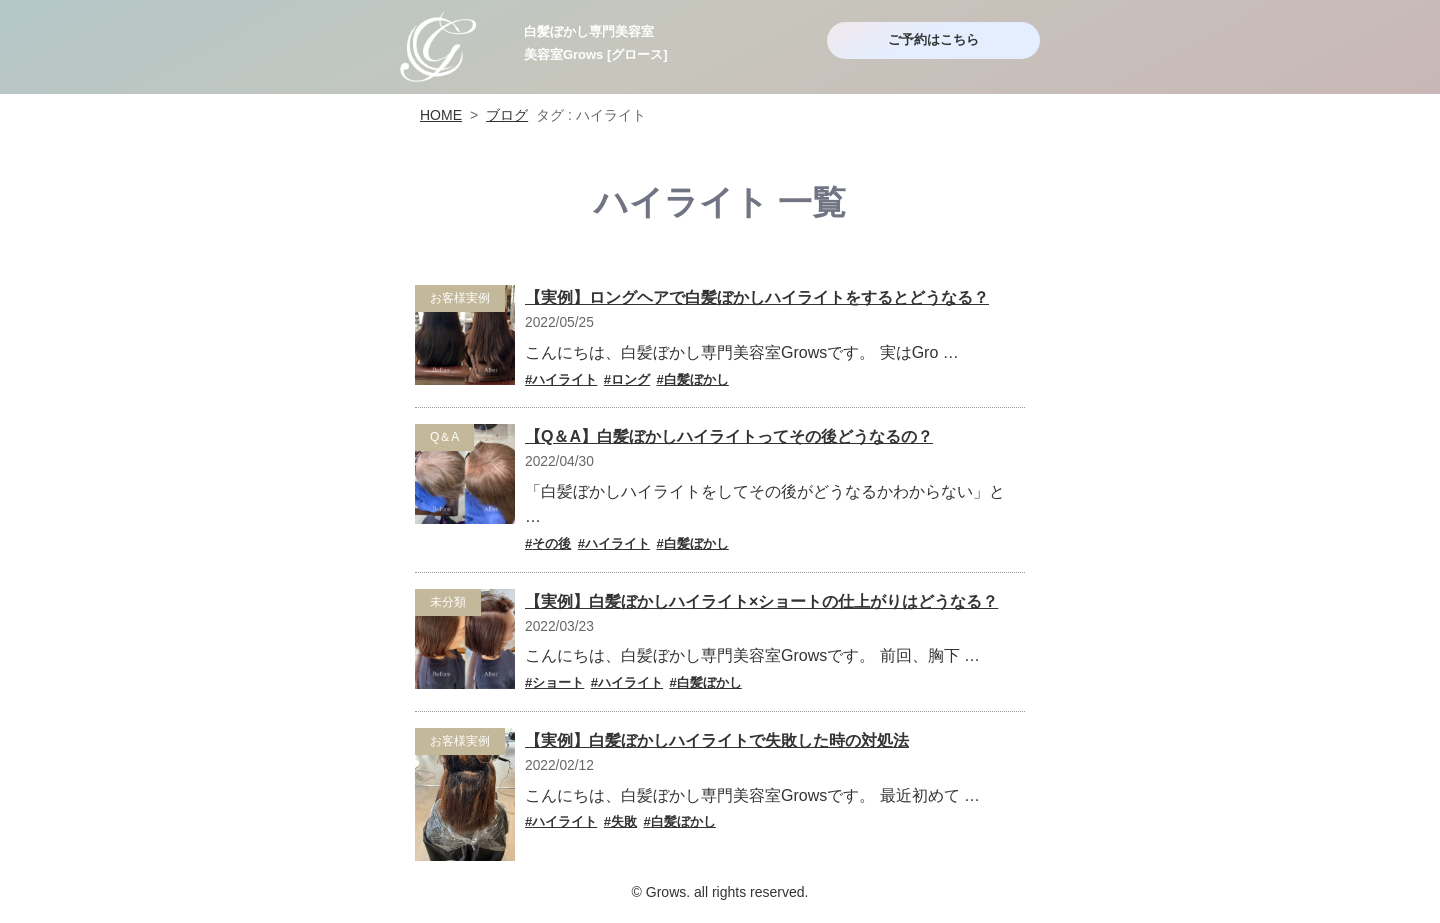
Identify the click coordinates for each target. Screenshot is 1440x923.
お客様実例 (460, 298)
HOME (441, 115)
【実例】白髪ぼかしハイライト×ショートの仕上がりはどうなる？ (761, 601)
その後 (551, 543)
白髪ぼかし (696, 379)
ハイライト (564, 379)
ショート (558, 682)
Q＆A (444, 437)
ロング (630, 379)
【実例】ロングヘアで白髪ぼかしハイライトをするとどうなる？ (757, 297)
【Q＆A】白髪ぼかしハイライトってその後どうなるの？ (729, 436)
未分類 (448, 602)
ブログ (507, 115)
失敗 (624, 821)
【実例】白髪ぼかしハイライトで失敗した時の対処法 (717, 740)
